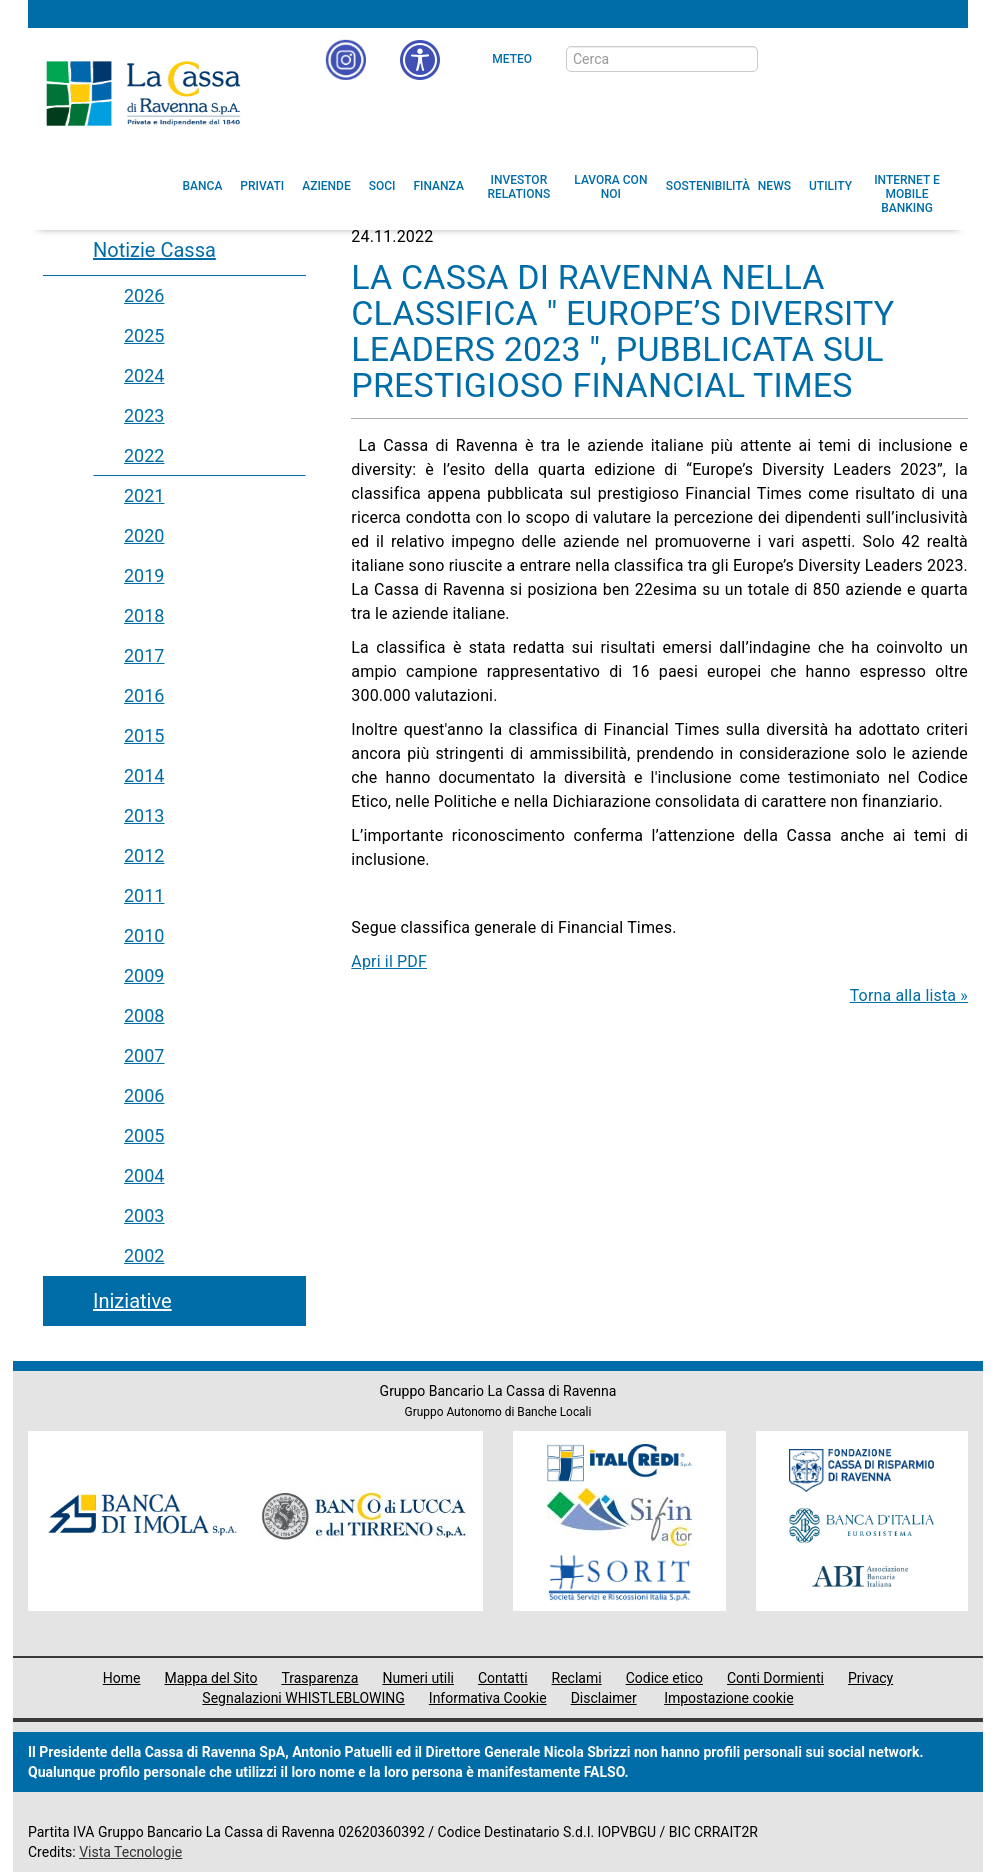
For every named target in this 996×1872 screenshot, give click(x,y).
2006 (144, 1095)
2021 (144, 495)
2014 (144, 775)
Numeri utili (418, 1678)
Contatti (503, 1678)
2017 (144, 655)
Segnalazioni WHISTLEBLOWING (303, 1698)
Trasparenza (319, 1678)
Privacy (870, 1678)
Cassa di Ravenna (143, 93)
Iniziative (132, 1301)
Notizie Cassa (154, 250)
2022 (144, 455)
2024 (144, 375)
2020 (144, 535)
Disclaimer (604, 1698)
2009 (144, 975)
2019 (144, 575)
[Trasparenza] (883, 58)
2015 (144, 735)
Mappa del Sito (210, 1678)
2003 (144, 1215)
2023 (144, 415)
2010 (144, 935)
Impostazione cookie (729, 1698)
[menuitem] (203, 186)
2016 (144, 695)
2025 (144, 335)
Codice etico (664, 1678)
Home (122, 1678)
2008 (144, 1015)
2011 (144, 895)
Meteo (512, 59)
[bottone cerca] (784, 60)
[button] (420, 60)
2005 (144, 1135)
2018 (144, 615)
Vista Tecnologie (130, 1852)
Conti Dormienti (775, 1678)
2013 (144, 815)
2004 (144, 1175)
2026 (144, 295)
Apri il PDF (389, 961)
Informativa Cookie (488, 1698)
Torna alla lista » (909, 995)
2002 (144, 1255)
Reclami (577, 1678)
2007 (144, 1055)
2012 (144, 855)
